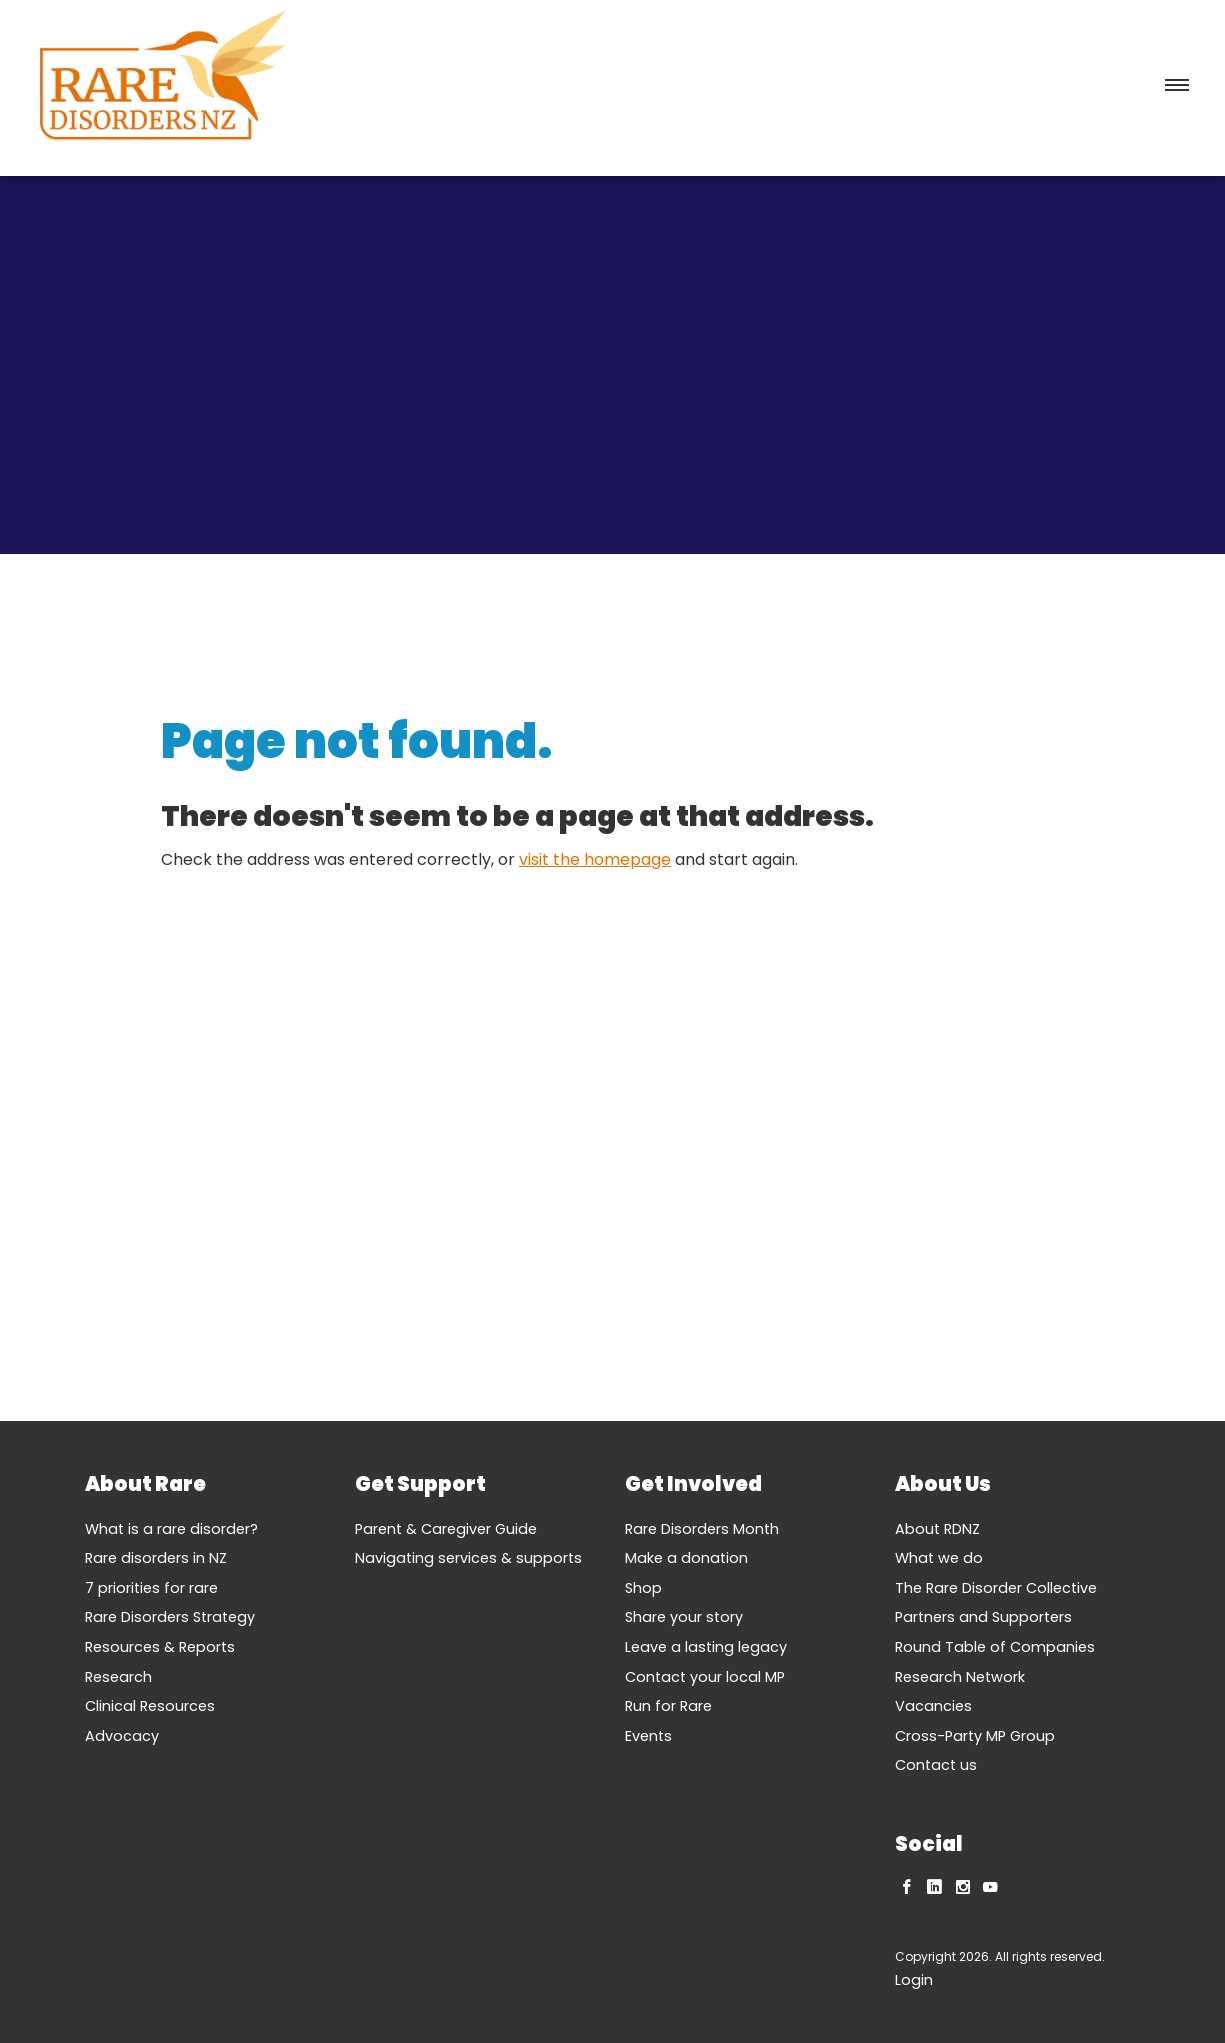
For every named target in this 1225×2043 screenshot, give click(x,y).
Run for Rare (668, 1706)
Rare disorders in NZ (156, 1558)
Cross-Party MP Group (975, 1736)
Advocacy (122, 1736)
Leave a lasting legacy (706, 1647)
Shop (643, 1588)
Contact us (936, 1765)
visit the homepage (595, 859)
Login (914, 1980)
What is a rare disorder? (171, 1529)
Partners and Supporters (983, 1617)
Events (648, 1736)
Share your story (684, 1617)
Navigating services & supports (468, 1558)
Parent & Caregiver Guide (446, 1529)
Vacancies (933, 1706)
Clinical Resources (150, 1706)
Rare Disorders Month (702, 1529)
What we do (939, 1558)
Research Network (960, 1677)
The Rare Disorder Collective (996, 1588)
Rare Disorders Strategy (170, 1617)
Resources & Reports (160, 1647)
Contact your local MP (705, 1677)
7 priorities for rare (151, 1588)
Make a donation (686, 1558)
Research (118, 1677)
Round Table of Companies (995, 1647)
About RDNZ (937, 1529)
